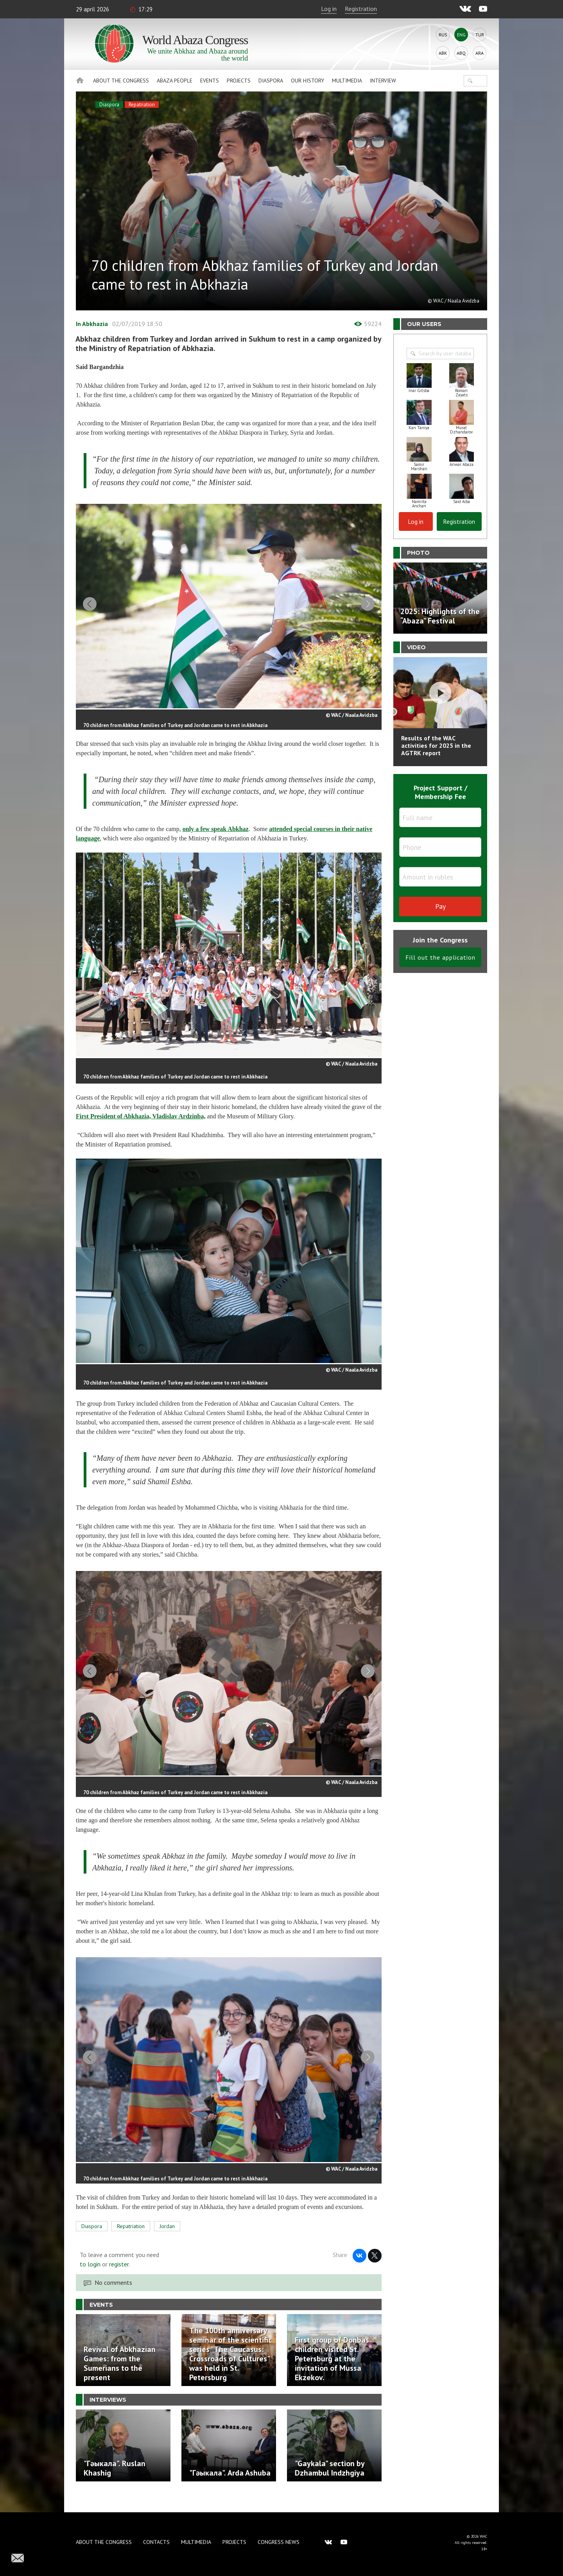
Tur (479, 35)
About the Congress (121, 80)
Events (209, 80)
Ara (479, 53)
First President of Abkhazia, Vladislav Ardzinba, (140, 1121)
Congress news (278, 2542)
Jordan (167, 2241)
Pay (440, 906)
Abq (461, 53)
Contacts (156, 2542)
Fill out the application (440, 957)
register (119, 2279)
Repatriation (142, 104)
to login (90, 2279)
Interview (383, 80)
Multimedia (347, 80)
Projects (239, 80)
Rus (443, 35)
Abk (443, 53)
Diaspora (270, 80)
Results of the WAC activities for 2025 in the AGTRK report (436, 745)
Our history (307, 80)
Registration (361, 9)
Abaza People (174, 80)
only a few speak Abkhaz (216, 834)
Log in (329, 9)
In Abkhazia (92, 324)
